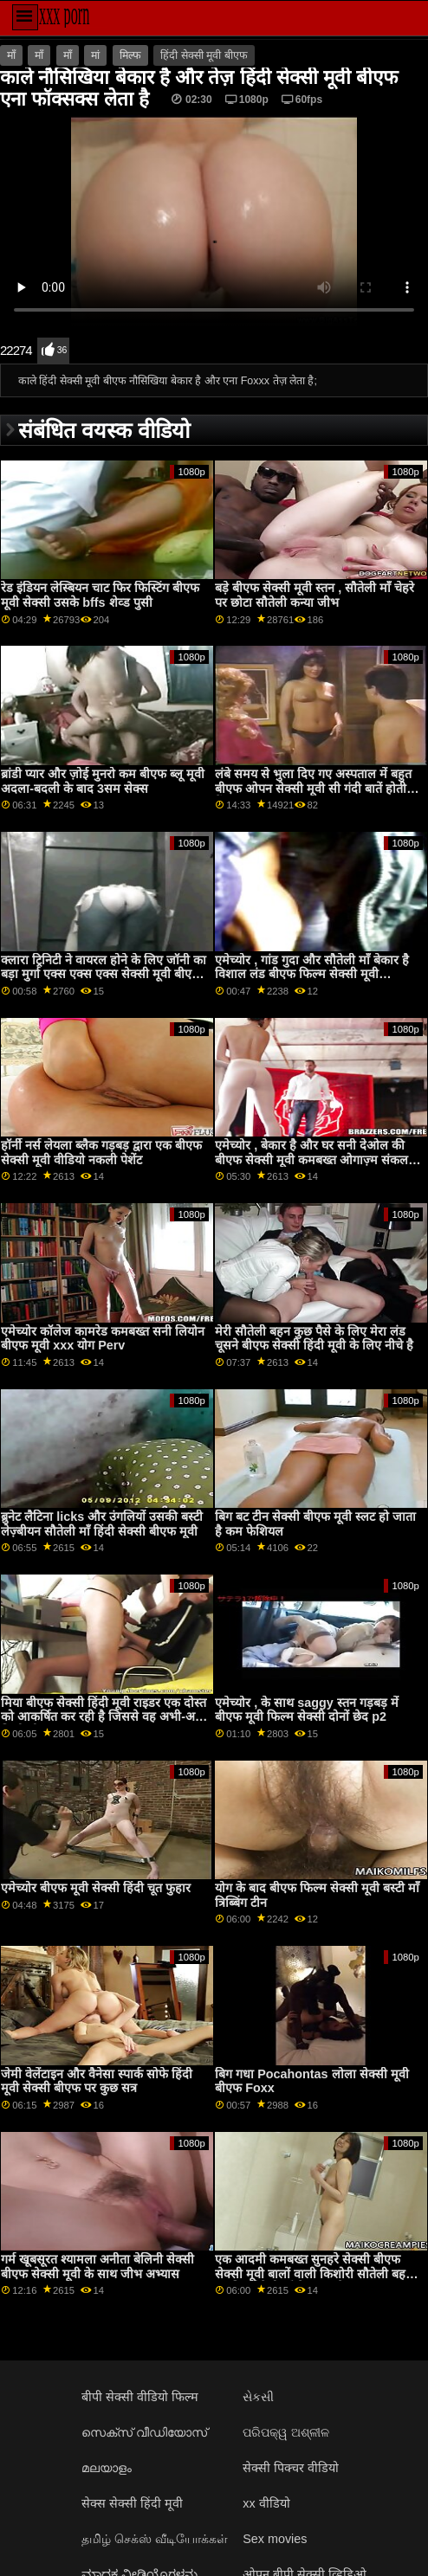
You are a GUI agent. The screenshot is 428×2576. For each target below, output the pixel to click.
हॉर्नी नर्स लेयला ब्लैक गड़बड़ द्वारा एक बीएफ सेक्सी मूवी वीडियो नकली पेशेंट (101, 1152)
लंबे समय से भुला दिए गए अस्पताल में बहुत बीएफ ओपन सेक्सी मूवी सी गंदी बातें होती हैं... (313, 788)
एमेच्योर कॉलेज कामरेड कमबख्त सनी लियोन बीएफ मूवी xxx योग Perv (102, 1338)
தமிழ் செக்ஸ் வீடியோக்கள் (154, 2539)
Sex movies (275, 2539)
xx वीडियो (266, 2503)
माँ (11, 55)
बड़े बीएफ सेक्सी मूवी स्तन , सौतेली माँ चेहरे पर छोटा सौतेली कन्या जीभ (314, 595)
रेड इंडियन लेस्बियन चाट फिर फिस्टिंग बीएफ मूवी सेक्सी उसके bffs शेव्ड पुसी (100, 595)
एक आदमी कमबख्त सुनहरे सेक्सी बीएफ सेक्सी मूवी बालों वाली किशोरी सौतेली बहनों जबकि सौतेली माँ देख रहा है (315, 2273)
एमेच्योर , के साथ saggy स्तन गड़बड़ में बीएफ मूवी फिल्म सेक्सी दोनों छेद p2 (306, 1710)
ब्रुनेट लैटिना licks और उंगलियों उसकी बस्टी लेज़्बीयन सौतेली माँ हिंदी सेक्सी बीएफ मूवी (102, 1524)
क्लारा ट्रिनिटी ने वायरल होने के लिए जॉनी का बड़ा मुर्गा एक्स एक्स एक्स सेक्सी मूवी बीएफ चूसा (103, 974)
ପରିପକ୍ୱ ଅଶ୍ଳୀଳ (286, 2432)
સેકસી (258, 2397)
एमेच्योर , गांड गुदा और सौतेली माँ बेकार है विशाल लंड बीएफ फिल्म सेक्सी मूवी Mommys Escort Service (312, 974)
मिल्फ (130, 55)
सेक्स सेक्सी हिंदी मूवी (132, 2503)
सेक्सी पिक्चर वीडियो (291, 2468)
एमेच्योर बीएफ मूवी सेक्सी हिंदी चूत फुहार (96, 1888)
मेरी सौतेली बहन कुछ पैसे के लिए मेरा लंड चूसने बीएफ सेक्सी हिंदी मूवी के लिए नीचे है (314, 1338)
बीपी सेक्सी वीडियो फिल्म (139, 2397)
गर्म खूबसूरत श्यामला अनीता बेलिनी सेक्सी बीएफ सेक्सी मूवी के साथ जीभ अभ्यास (97, 2266)
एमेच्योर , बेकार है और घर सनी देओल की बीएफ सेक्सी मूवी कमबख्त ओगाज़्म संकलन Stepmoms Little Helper (315, 1159)
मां (95, 55)
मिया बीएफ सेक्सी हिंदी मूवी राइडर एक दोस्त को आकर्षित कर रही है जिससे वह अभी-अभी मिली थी (104, 1717)
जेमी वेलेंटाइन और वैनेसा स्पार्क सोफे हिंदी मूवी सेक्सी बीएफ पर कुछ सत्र (96, 2081)
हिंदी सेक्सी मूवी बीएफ (203, 55)
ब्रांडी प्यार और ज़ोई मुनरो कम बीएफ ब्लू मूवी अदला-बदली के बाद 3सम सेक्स (102, 781)
